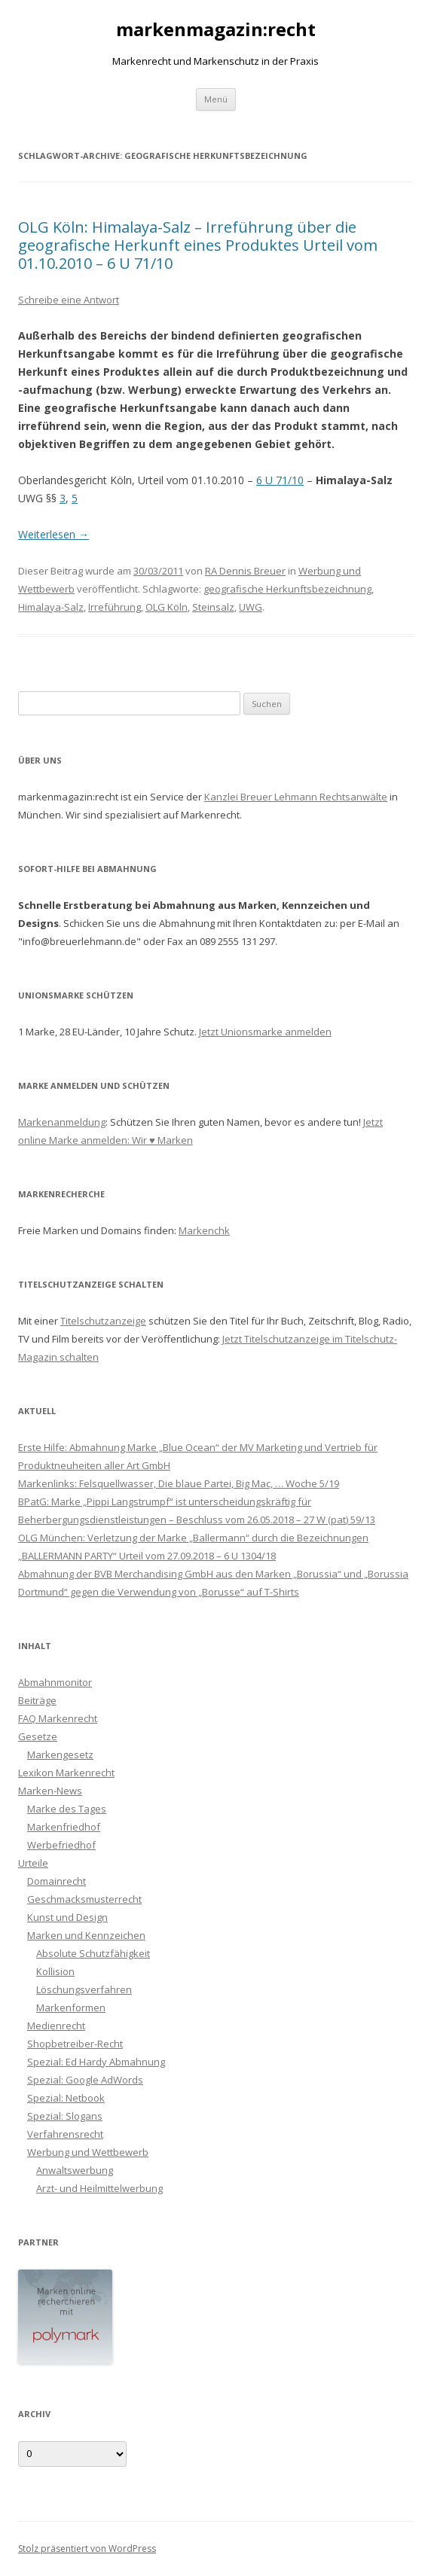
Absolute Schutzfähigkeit (93, 1953)
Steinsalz (213, 607)
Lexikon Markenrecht (66, 1772)
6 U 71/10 (280, 480)
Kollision (55, 1971)
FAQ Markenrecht (57, 1718)
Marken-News (50, 1790)
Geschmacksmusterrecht (84, 1899)
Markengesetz (60, 1754)
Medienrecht (56, 2025)
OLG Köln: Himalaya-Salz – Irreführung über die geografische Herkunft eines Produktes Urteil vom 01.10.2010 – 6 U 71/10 (198, 245)
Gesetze (37, 1736)
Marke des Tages (66, 1808)
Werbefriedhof (61, 1845)
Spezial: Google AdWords (85, 2080)
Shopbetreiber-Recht (75, 2043)
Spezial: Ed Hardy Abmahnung (96, 2061)
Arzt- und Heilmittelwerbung (99, 2188)
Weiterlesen (53, 534)
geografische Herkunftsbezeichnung (287, 589)
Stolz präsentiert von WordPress (87, 2548)
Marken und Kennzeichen (86, 1935)
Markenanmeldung (61, 1122)
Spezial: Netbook (66, 2098)
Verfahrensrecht (65, 2134)
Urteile (33, 1863)
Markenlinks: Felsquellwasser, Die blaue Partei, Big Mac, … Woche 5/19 (178, 1483)
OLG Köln (166, 607)
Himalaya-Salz (51, 607)
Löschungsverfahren (84, 1989)
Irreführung (114, 607)
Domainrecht (56, 1881)
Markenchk (204, 1230)
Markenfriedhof (63, 1827)
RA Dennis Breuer (245, 571)
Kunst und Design (67, 1917)
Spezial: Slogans (64, 2116)
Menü (216, 99)
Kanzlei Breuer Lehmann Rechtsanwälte (295, 796)
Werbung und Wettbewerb (87, 2152)
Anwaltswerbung (74, 2170)
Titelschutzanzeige (103, 1321)
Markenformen (70, 2007)
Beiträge (37, 1700)
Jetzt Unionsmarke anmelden (265, 1031)
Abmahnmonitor (55, 1682)
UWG (250, 607)
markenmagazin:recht (216, 29)
